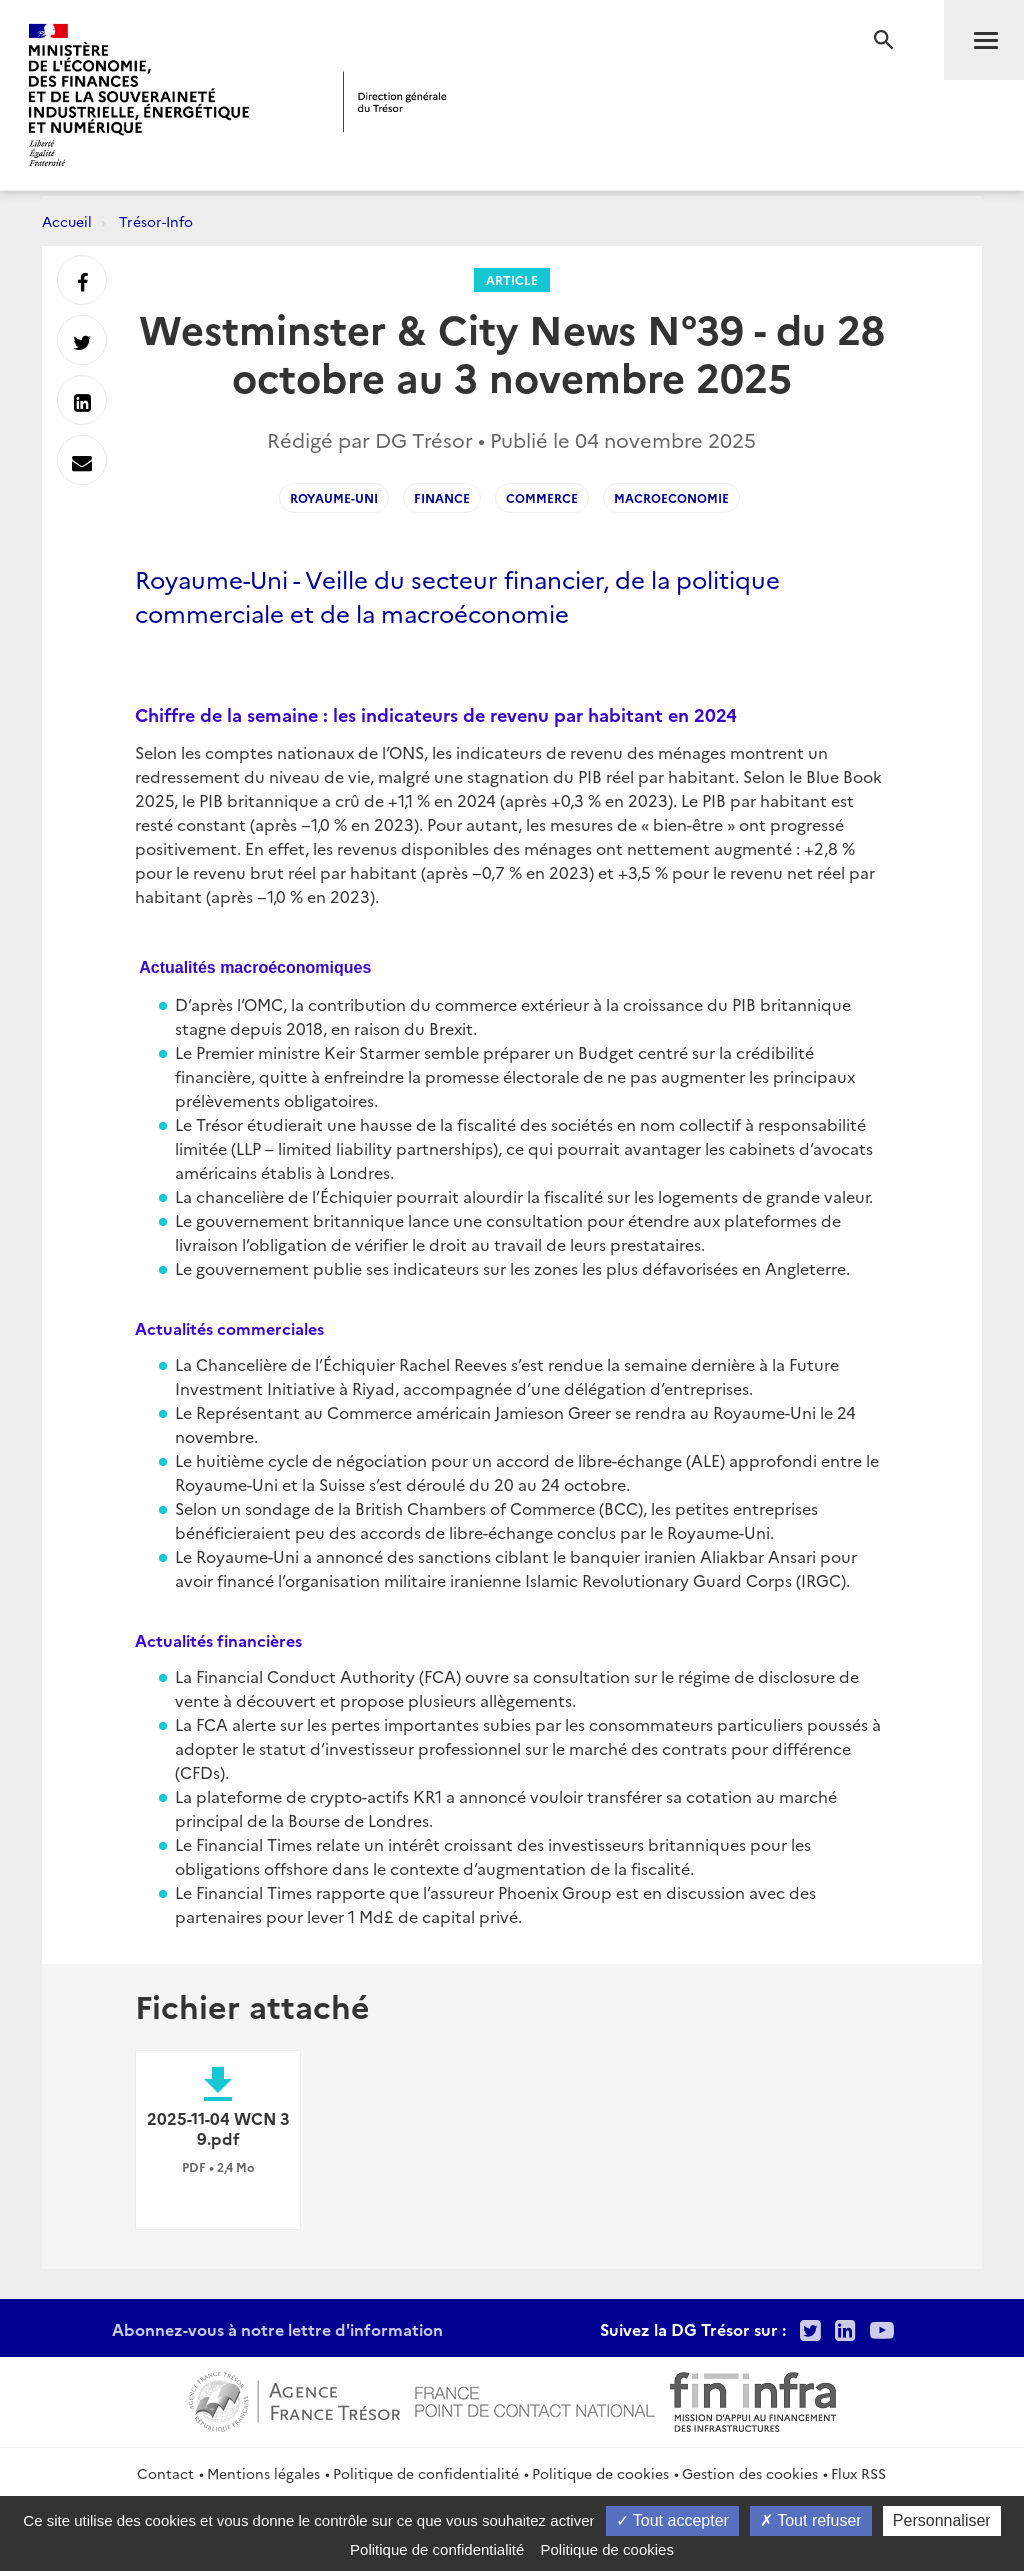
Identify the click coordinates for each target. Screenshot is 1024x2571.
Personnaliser (942, 2520)
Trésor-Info (156, 221)
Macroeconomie (671, 497)
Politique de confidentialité (426, 2473)
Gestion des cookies (750, 2473)
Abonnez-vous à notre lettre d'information (277, 2329)
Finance (442, 497)
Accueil (67, 221)
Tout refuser (811, 2520)
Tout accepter (672, 2520)
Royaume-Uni (334, 497)
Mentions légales (263, 2473)
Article (512, 279)
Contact (165, 2473)
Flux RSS (858, 2473)
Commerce (542, 497)
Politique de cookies (600, 2473)
